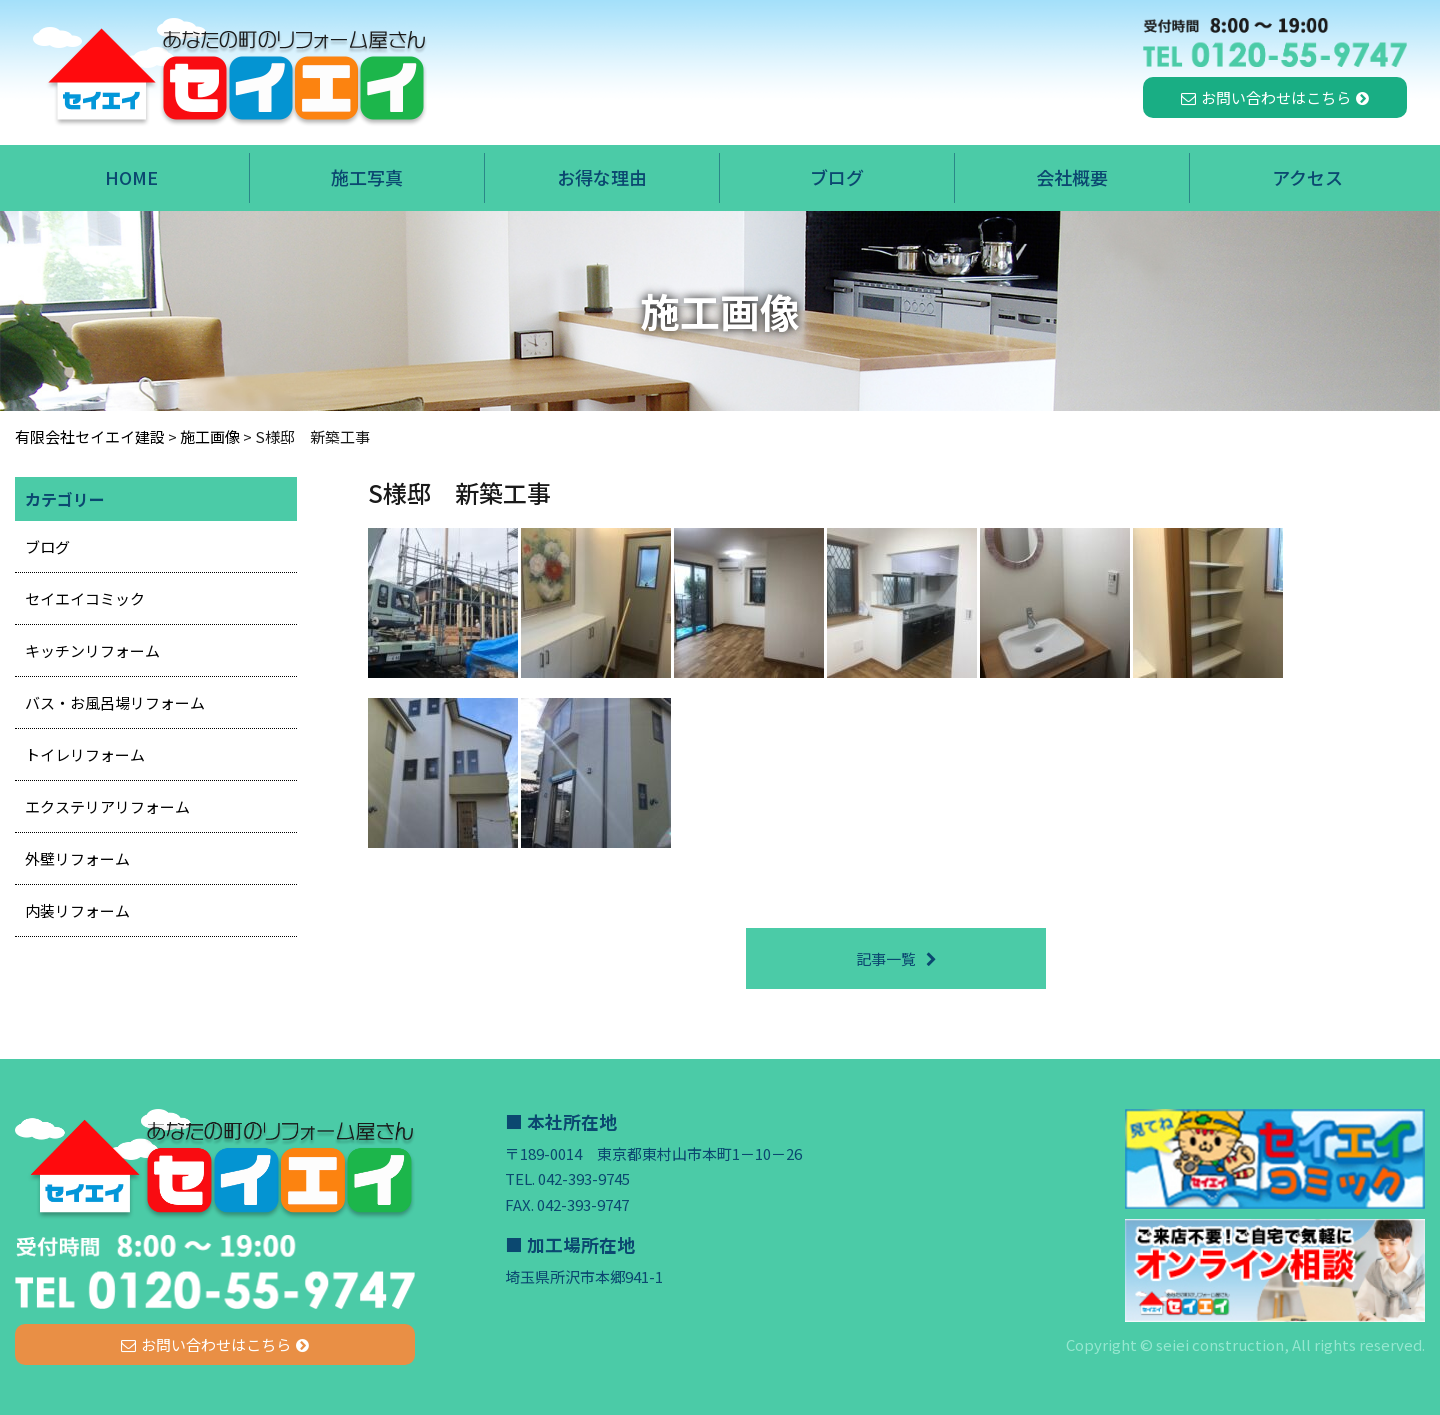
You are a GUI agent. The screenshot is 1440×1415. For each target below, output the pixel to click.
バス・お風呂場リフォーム (115, 702)
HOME (131, 177)
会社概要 (1072, 177)
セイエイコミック (85, 598)
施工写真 (367, 177)
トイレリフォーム (85, 754)
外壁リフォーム (77, 858)
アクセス (1307, 177)
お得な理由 (602, 177)
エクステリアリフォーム (107, 806)
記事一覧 (886, 958)
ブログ (837, 177)
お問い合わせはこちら (1276, 97)
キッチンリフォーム (92, 650)
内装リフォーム (77, 910)
